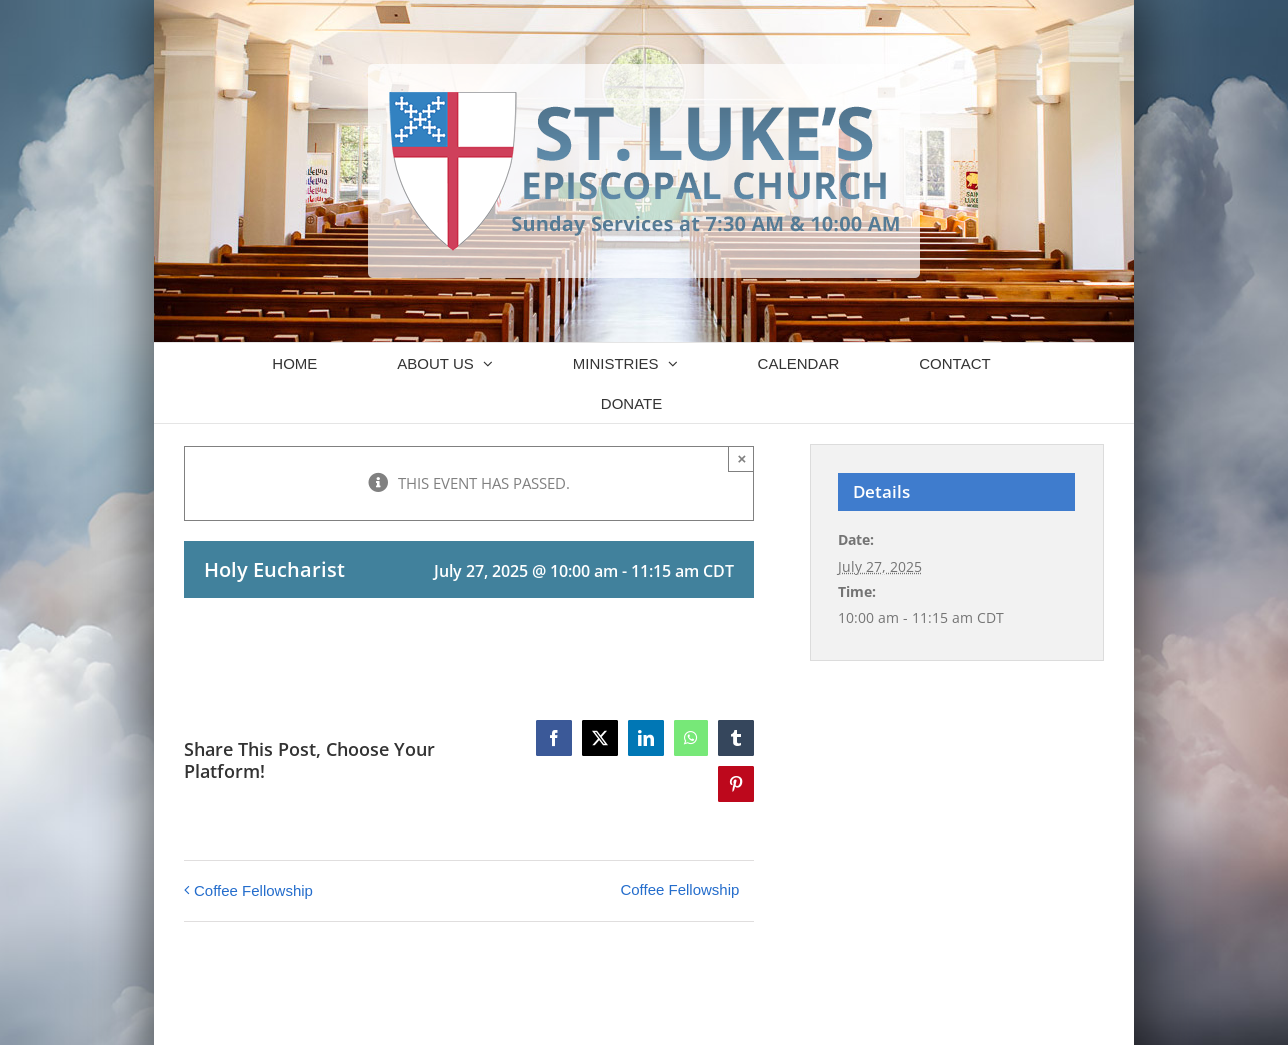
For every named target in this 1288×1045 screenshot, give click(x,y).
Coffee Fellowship (253, 890)
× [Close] (742, 458)
